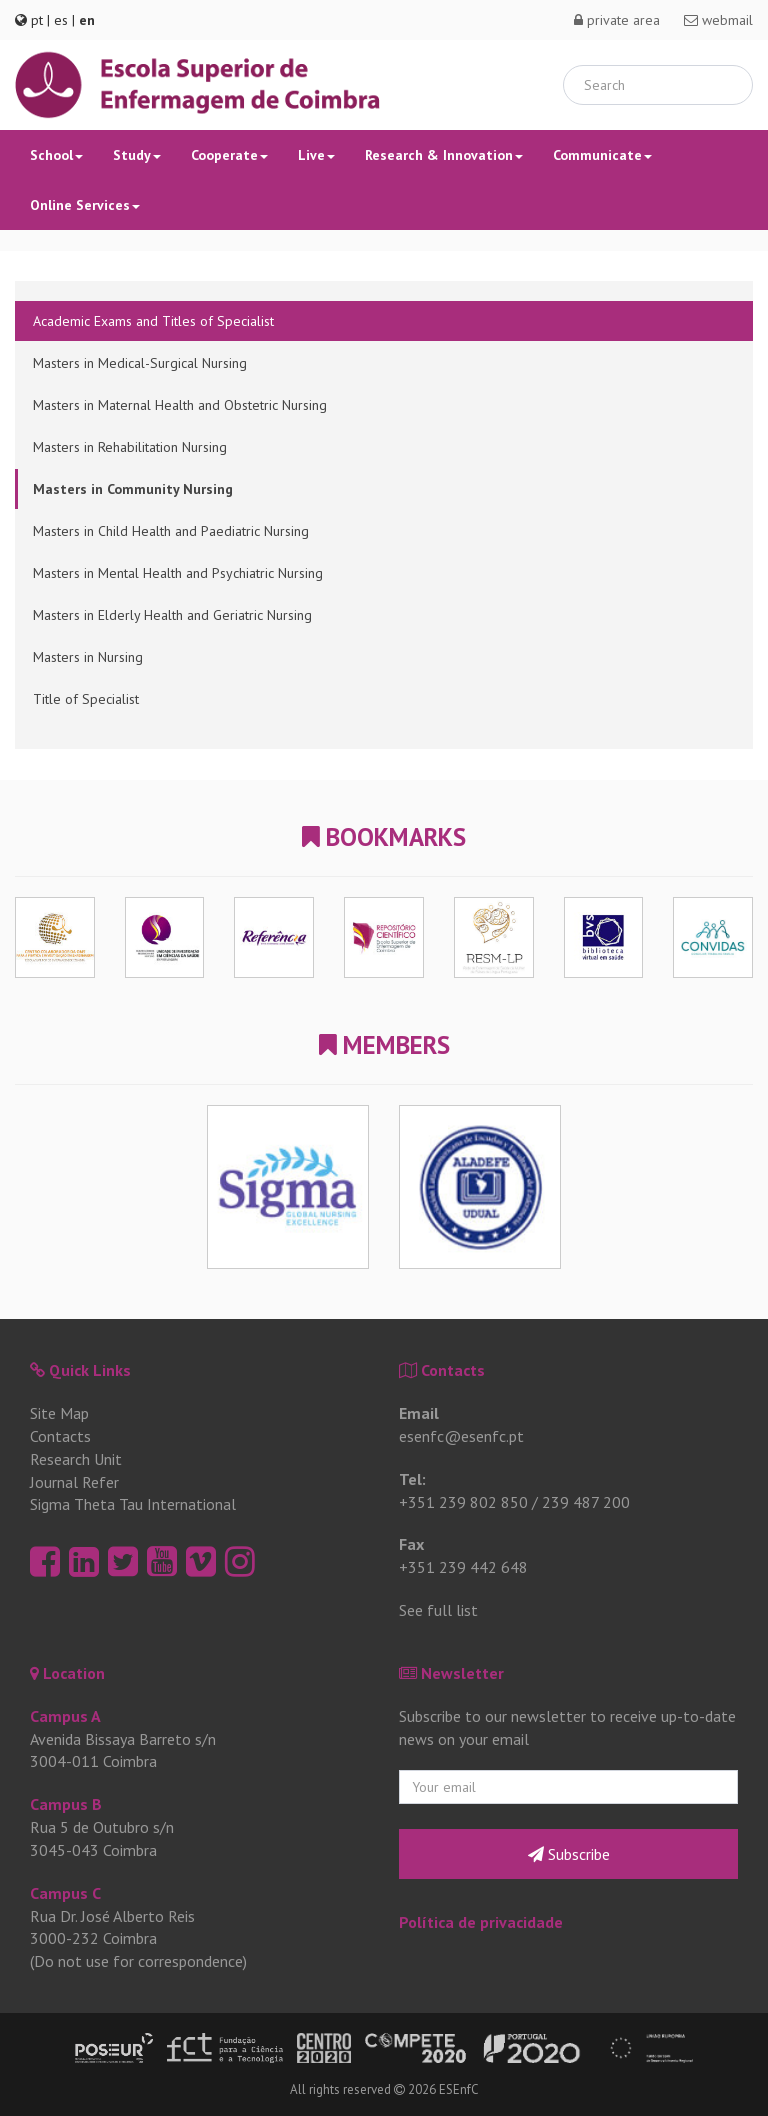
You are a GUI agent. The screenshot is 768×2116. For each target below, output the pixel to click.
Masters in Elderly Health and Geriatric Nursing (172, 615)
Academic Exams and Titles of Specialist (153, 321)
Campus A (65, 1716)
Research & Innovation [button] (444, 155)
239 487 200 (586, 1502)
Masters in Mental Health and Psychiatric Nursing (178, 573)
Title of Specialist (86, 699)
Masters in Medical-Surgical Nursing (140, 363)
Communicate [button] (602, 155)
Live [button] (316, 155)
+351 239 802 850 (463, 1502)
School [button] (56, 155)
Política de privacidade (481, 1922)
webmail (718, 20)
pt (37, 20)
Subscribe (569, 1854)
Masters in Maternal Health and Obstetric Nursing (180, 405)
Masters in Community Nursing (133, 489)
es (61, 20)
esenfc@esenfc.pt (461, 1436)
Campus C (65, 1893)
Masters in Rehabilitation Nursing (130, 447)
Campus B (66, 1804)
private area (617, 20)
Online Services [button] (85, 205)
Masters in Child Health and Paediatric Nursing (171, 531)
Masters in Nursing (88, 657)
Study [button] (137, 155)
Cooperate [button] (229, 155)
